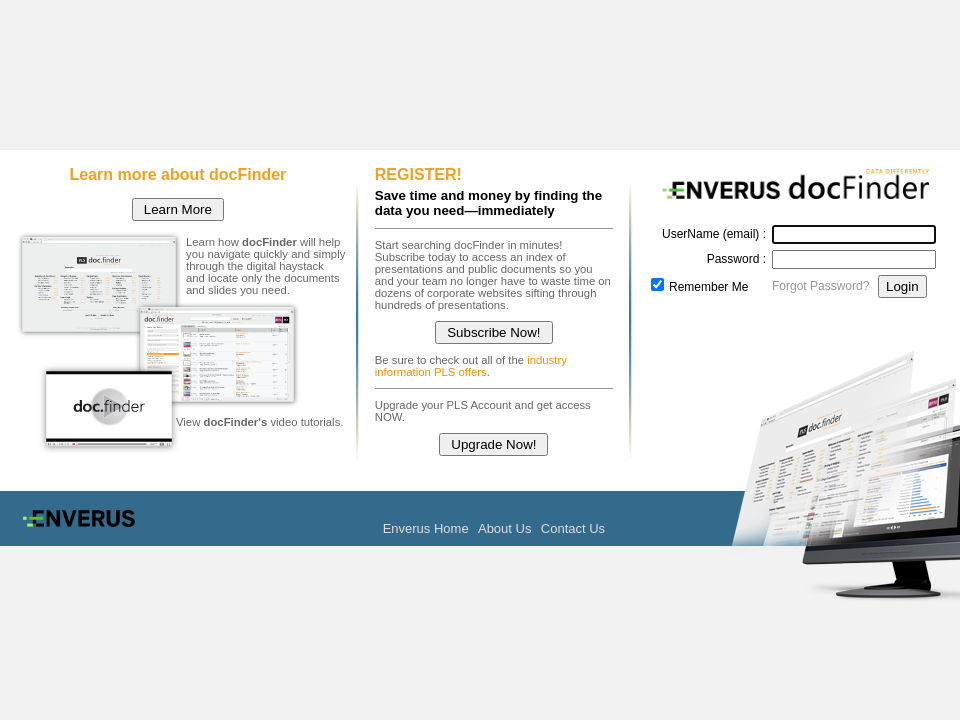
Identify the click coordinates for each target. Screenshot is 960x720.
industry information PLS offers (471, 366)
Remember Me (708, 287)
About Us (504, 528)
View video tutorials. (259, 422)
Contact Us (573, 528)
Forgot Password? (820, 286)
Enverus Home (426, 528)
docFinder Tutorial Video (108, 408)
